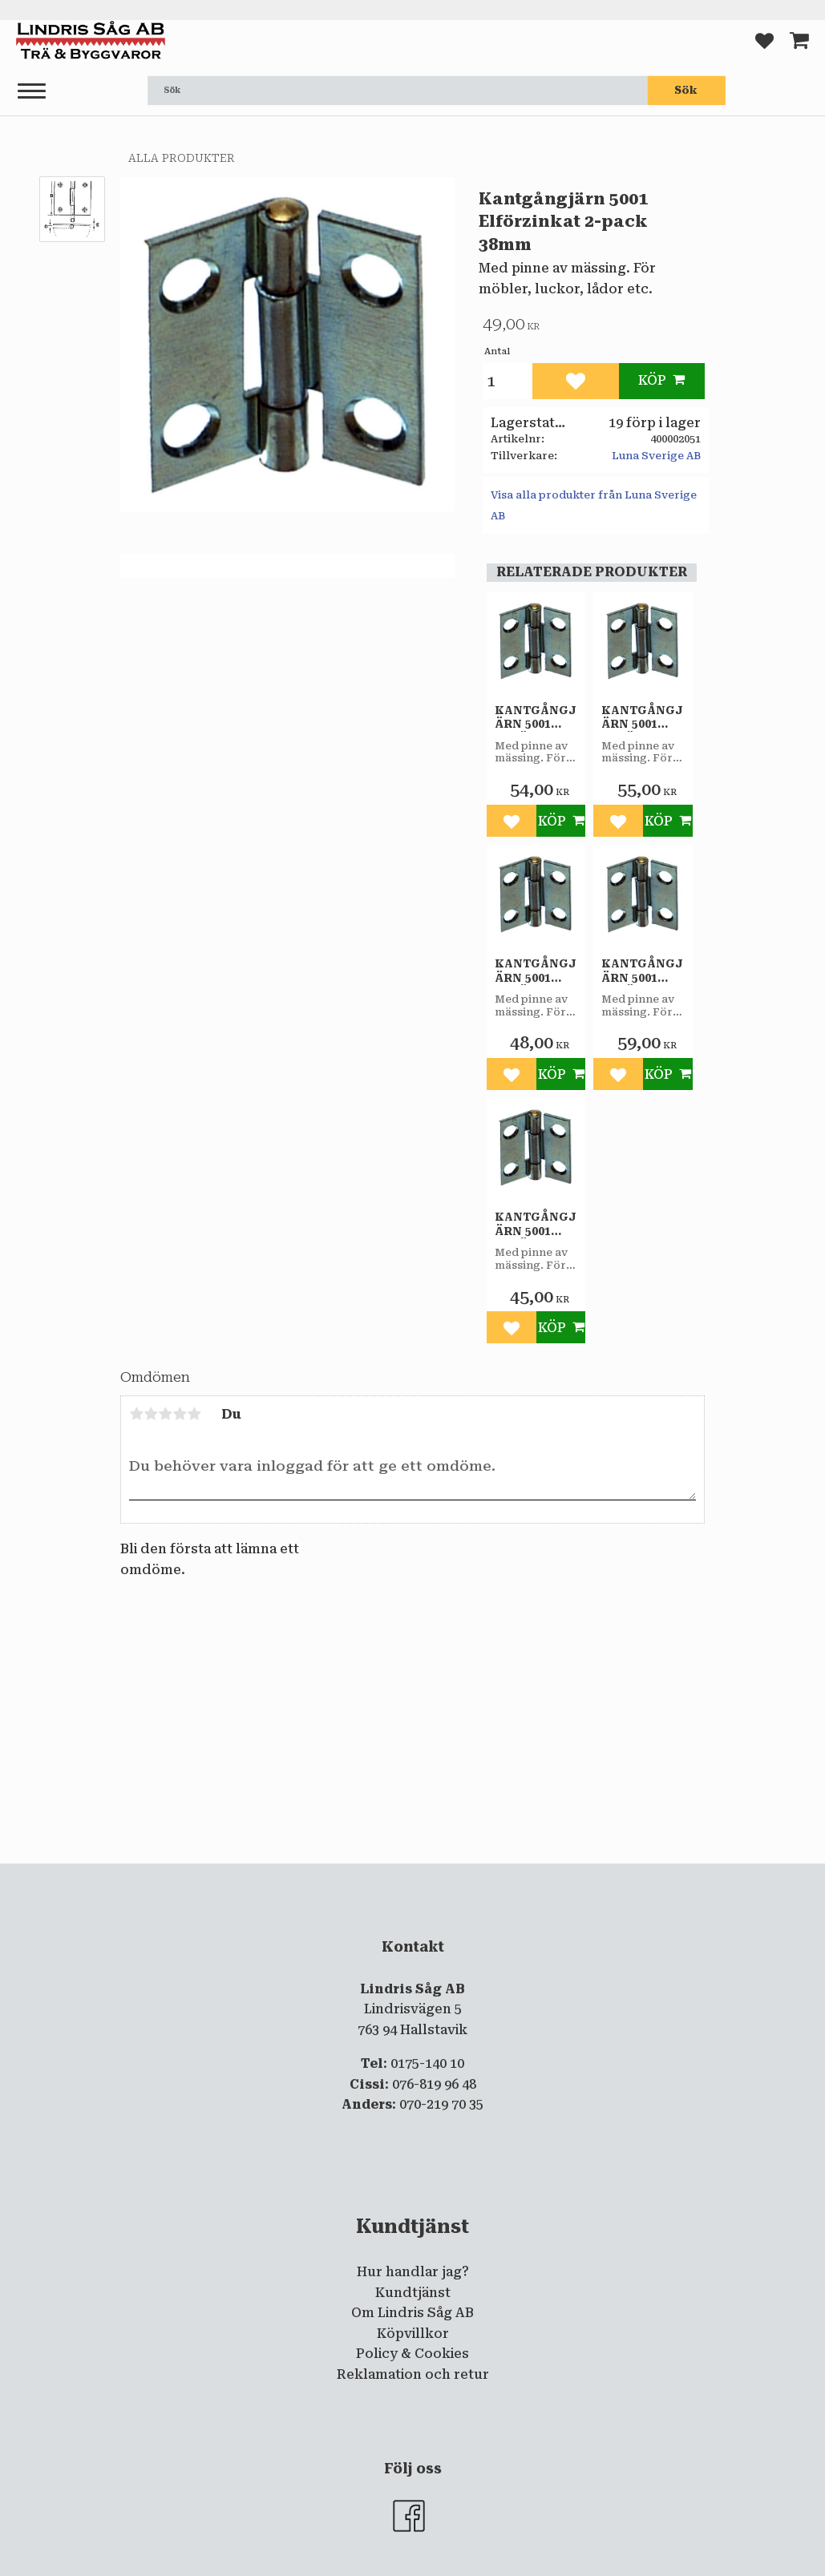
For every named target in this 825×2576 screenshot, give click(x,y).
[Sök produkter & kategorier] (397, 90)
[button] (32, 92)
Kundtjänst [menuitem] (413, 2292)
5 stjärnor (194, 1414)
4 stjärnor (179, 1414)
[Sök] (686, 90)
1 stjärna (136, 1414)
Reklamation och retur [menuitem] (413, 2374)
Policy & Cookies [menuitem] (412, 2353)
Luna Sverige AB (656, 456)
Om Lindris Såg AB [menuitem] (412, 2312)
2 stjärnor (151, 1414)
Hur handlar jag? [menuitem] (413, 2271)
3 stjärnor (165, 1414)
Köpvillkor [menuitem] (413, 2333)
